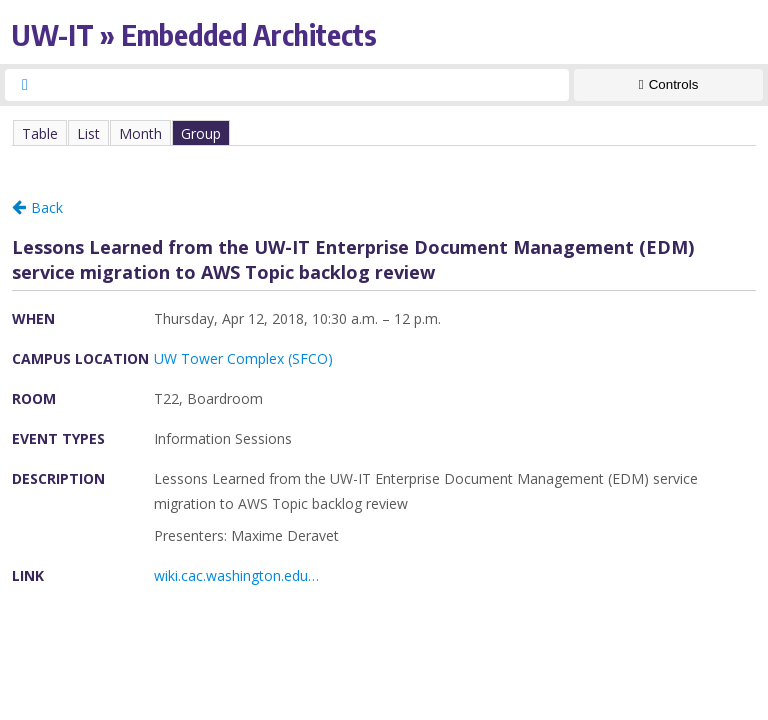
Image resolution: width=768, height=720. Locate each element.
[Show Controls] (668, 85)
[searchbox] (305, 85)
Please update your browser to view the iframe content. (384, 132)
